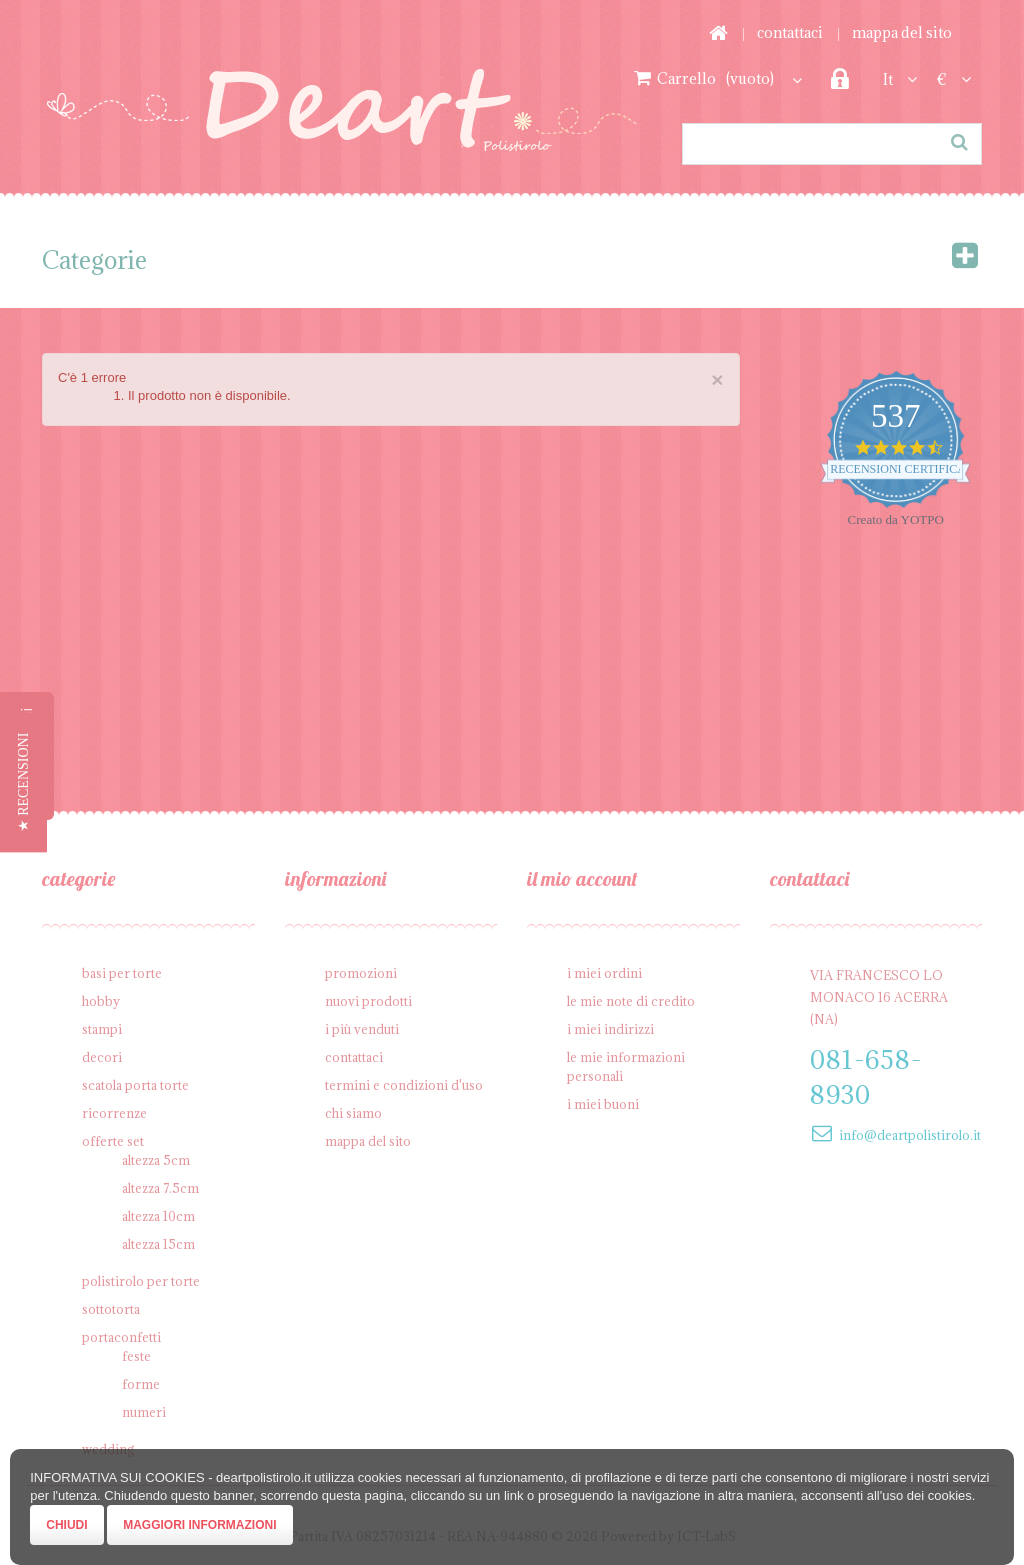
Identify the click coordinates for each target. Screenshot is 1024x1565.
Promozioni (361, 973)
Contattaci (790, 32)
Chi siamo (353, 1113)
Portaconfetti (121, 1337)
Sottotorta (111, 1309)
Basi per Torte (122, 973)
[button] (23, 783)
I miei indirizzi (610, 1029)
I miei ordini (604, 973)
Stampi (102, 1029)
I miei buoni (603, 1104)
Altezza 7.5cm (160, 1188)
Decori (102, 1057)
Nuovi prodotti (368, 1001)
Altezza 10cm (158, 1216)
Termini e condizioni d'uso (404, 1085)
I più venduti (362, 1029)
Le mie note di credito (631, 1001)
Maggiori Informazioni (199, 1525)
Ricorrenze (114, 1113)
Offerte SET (113, 1141)
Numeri (144, 1412)
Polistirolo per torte (141, 1281)
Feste (136, 1356)
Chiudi (66, 1525)
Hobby (101, 1001)
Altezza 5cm (156, 1160)
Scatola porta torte (135, 1085)
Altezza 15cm (158, 1244)
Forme (141, 1384)
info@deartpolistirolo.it (910, 1135)
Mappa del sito (902, 32)
